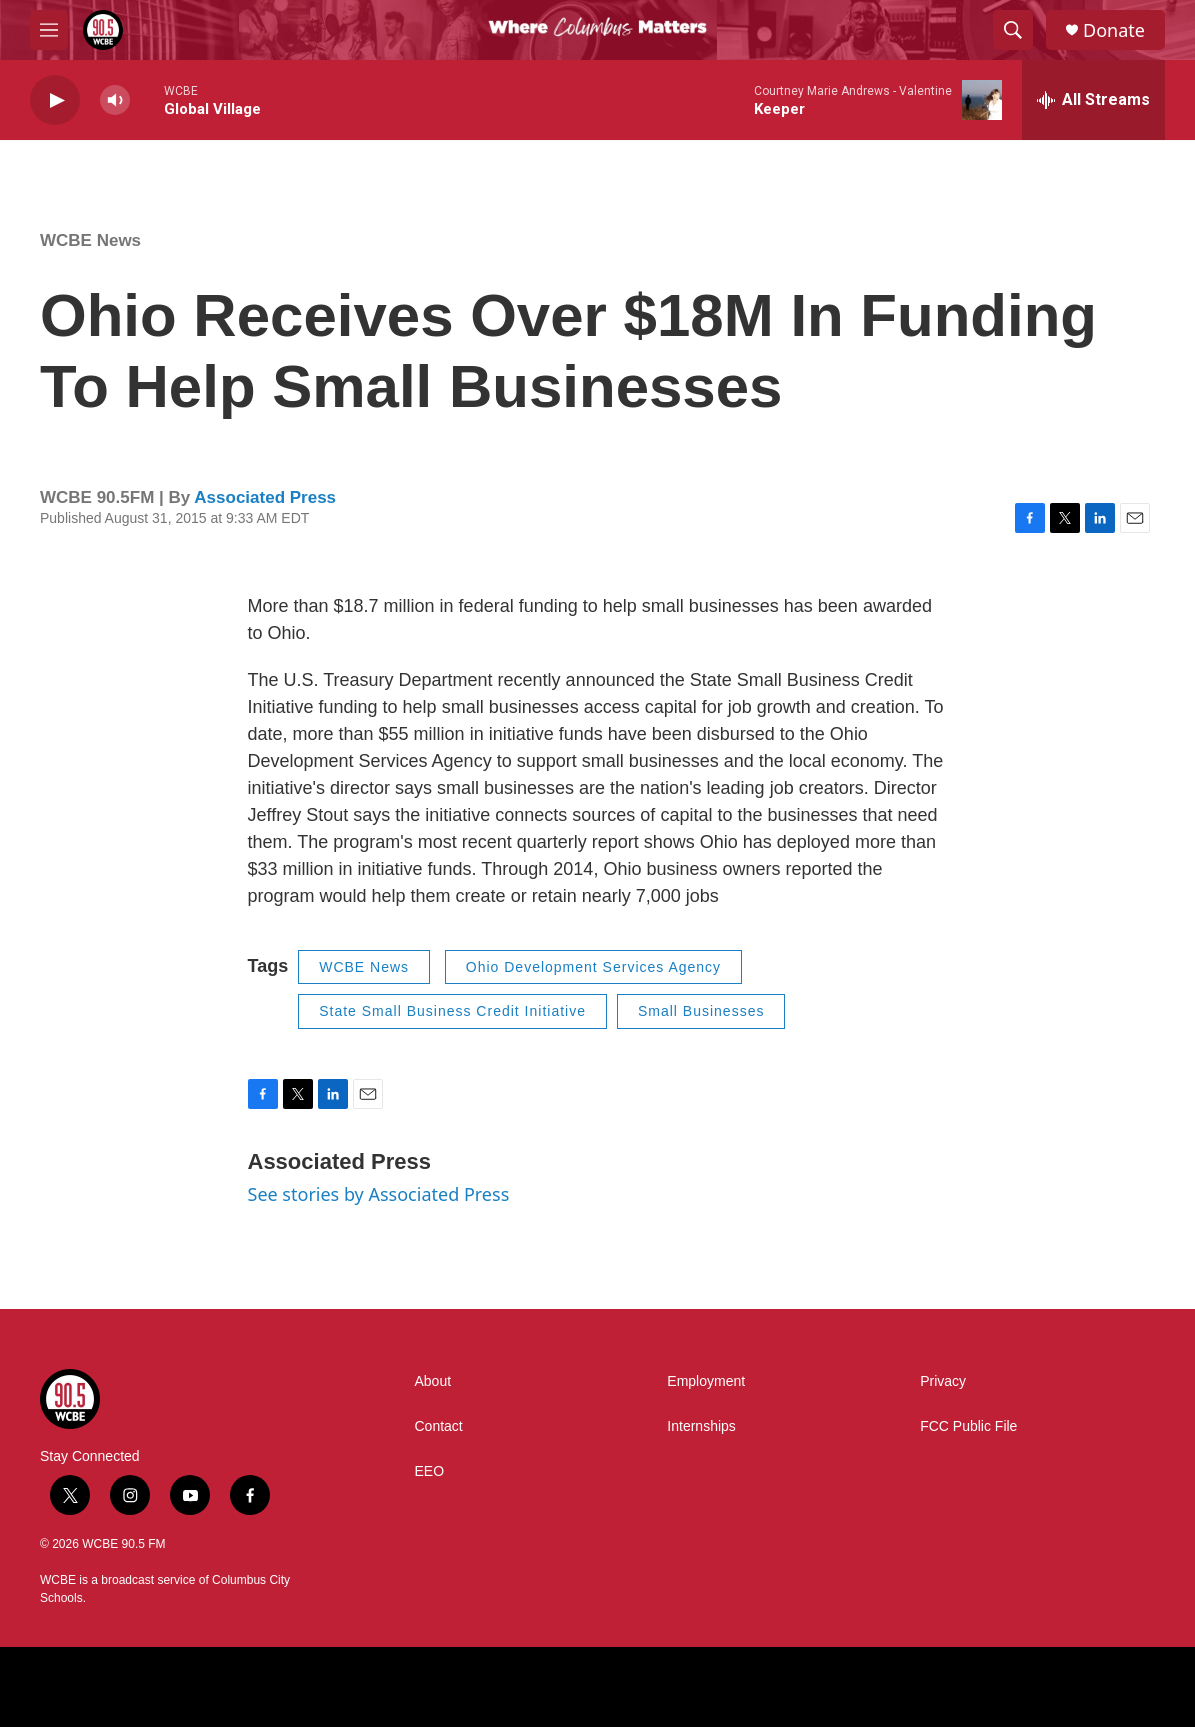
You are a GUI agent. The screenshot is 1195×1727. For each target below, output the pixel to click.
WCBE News (90, 240)
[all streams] (1093, 100)
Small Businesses (701, 1011)
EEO (430, 1471)
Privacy (943, 1381)
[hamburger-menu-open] (49, 30)
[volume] (115, 100)
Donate (1114, 30)
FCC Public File (968, 1426)
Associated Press (265, 497)
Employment (706, 1381)
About (433, 1381)
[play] (55, 100)
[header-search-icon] (1013, 30)
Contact (439, 1426)
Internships (701, 1426)
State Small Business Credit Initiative (452, 1011)
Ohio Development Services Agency (593, 967)
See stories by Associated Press (379, 1194)
